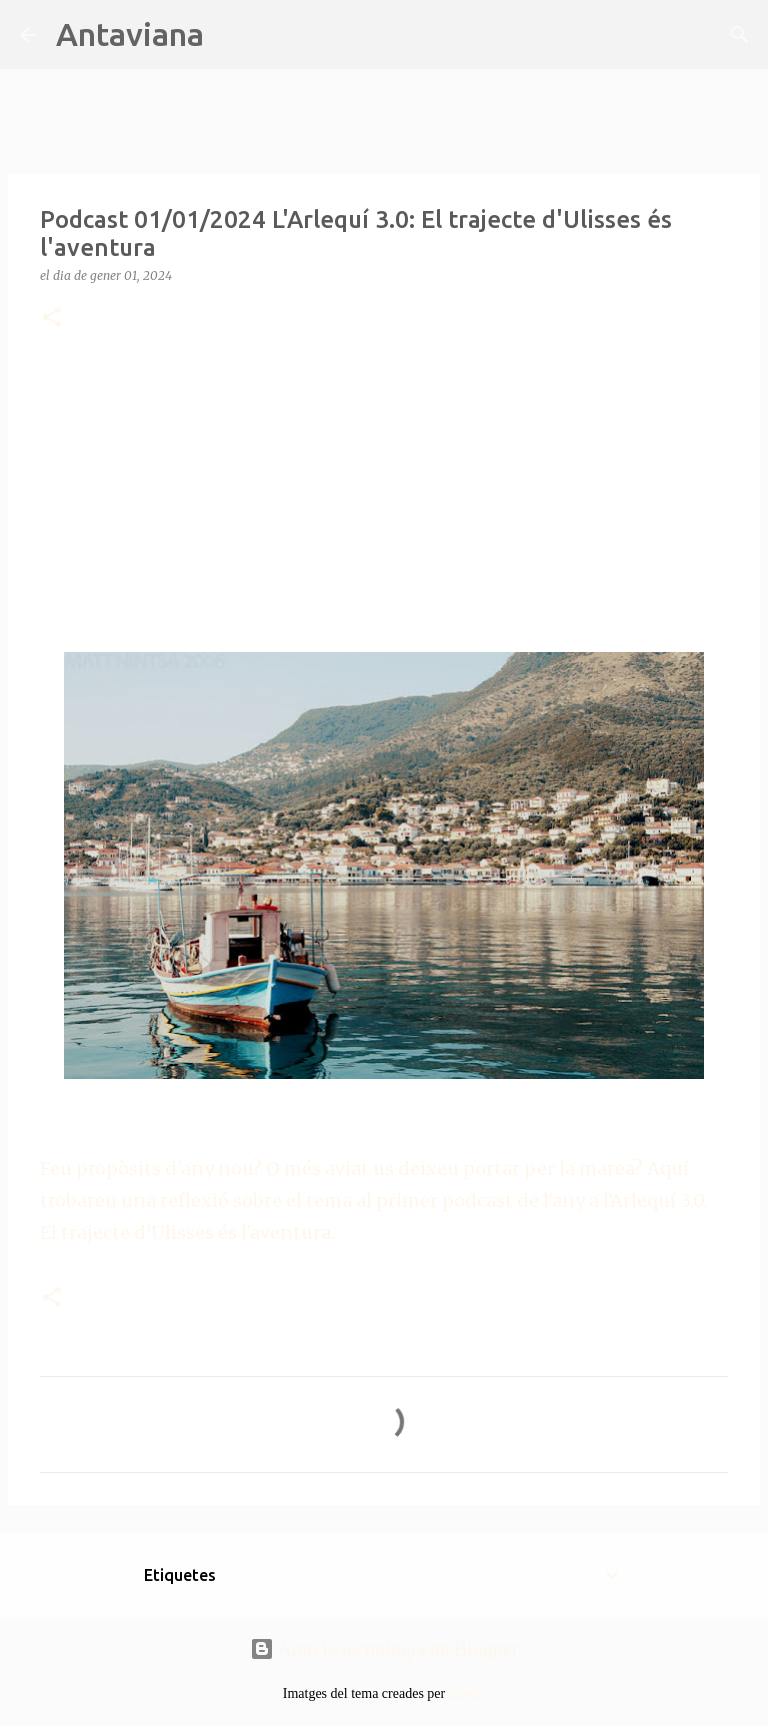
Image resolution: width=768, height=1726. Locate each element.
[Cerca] (232, 35)
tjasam (467, 1693)
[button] (52, 318)
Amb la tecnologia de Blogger (384, 1649)
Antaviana (130, 34)
